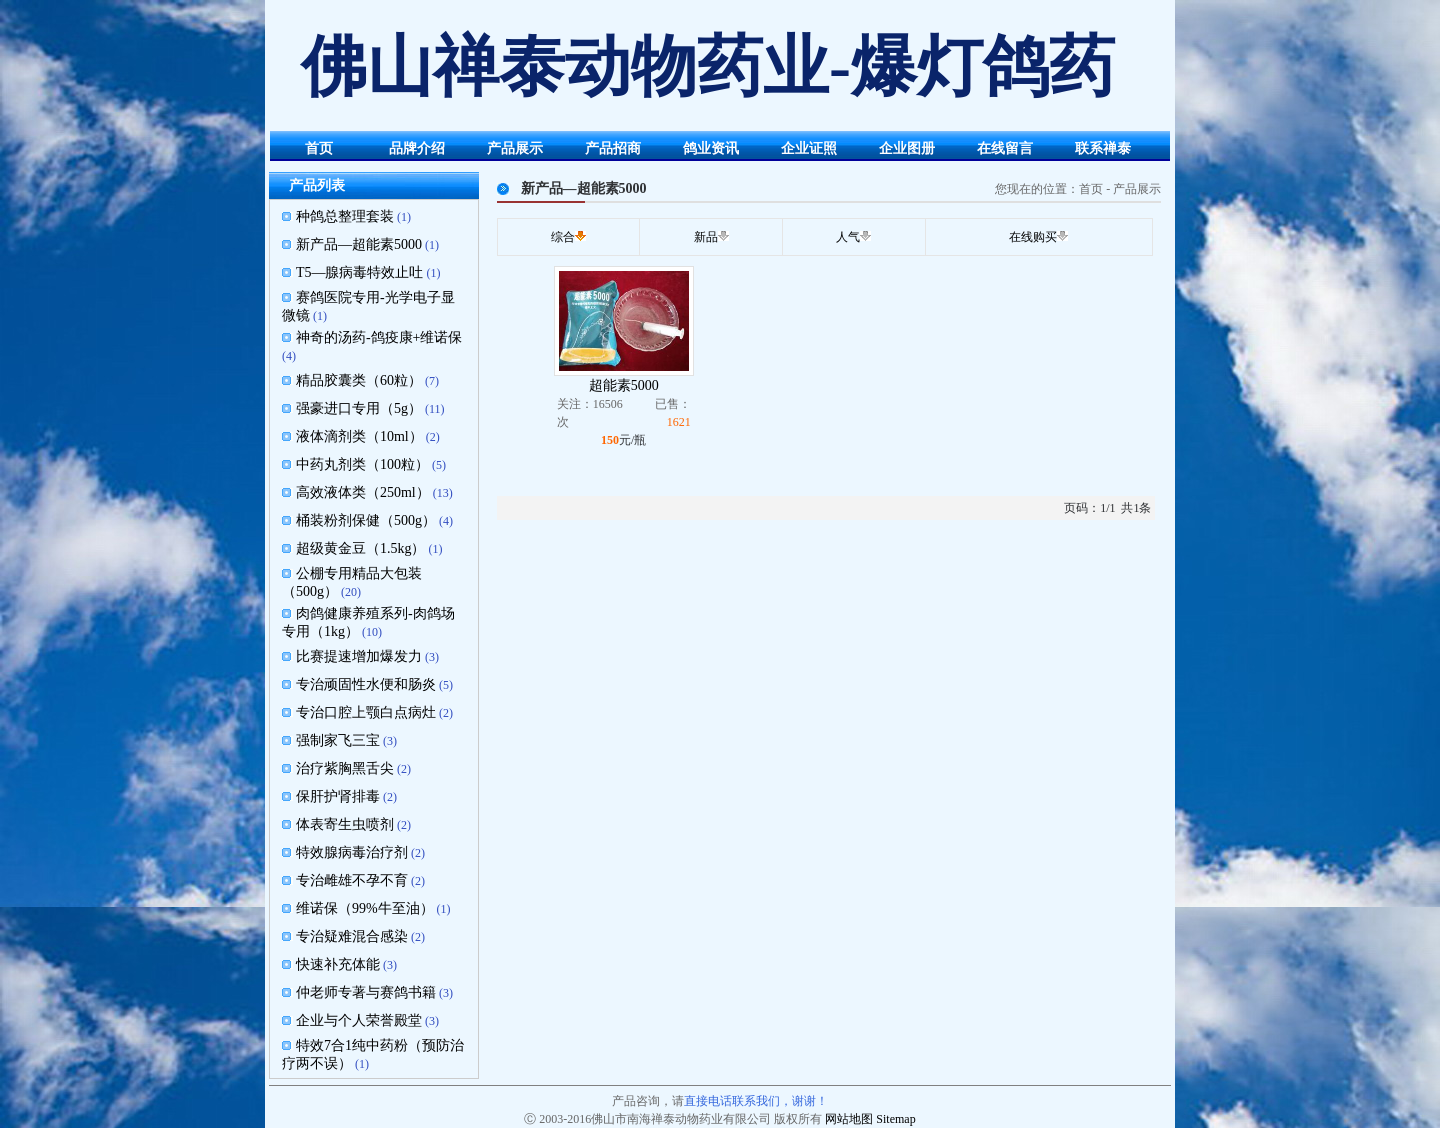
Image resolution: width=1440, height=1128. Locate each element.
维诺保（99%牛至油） (365, 908)
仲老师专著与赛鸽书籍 (366, 992)
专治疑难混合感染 (352, 936)
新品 (706, 237)
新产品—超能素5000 (359, 244)
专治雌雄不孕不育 (352, 880)
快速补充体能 (338, 964)
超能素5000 (624, 385)
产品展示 (515, 148)
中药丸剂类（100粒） (362, 464)
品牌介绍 (417, 148)
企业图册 (907, 148)
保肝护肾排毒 (338, 796)
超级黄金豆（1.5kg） (361, 548)
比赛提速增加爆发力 (359, 656)
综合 (563, 237)
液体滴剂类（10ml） (359, 436)
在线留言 (1005, 148)
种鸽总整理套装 (345, 216)
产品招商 (613, 148)
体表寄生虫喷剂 (345, 824)
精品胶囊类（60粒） (359, 380)
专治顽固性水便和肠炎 (366, 684)
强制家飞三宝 (338, 740)
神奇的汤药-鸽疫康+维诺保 (379, 337)
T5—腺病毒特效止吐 (360, 272)
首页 (319, 148)
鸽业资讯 (711, 148)
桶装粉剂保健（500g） (366, 520)
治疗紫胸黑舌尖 (345, 768)
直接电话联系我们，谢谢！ (756, 1101)
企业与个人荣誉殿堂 (359, 1020)
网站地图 (849, 1119)
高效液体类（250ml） (363, 492)
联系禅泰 (1103, 148)
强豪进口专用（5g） (359, 408)
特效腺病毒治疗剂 (352, 852)
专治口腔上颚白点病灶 (366, 712)
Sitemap (895, 1119)
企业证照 (809, 148)
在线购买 (1033, 237)
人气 (848, 237)
